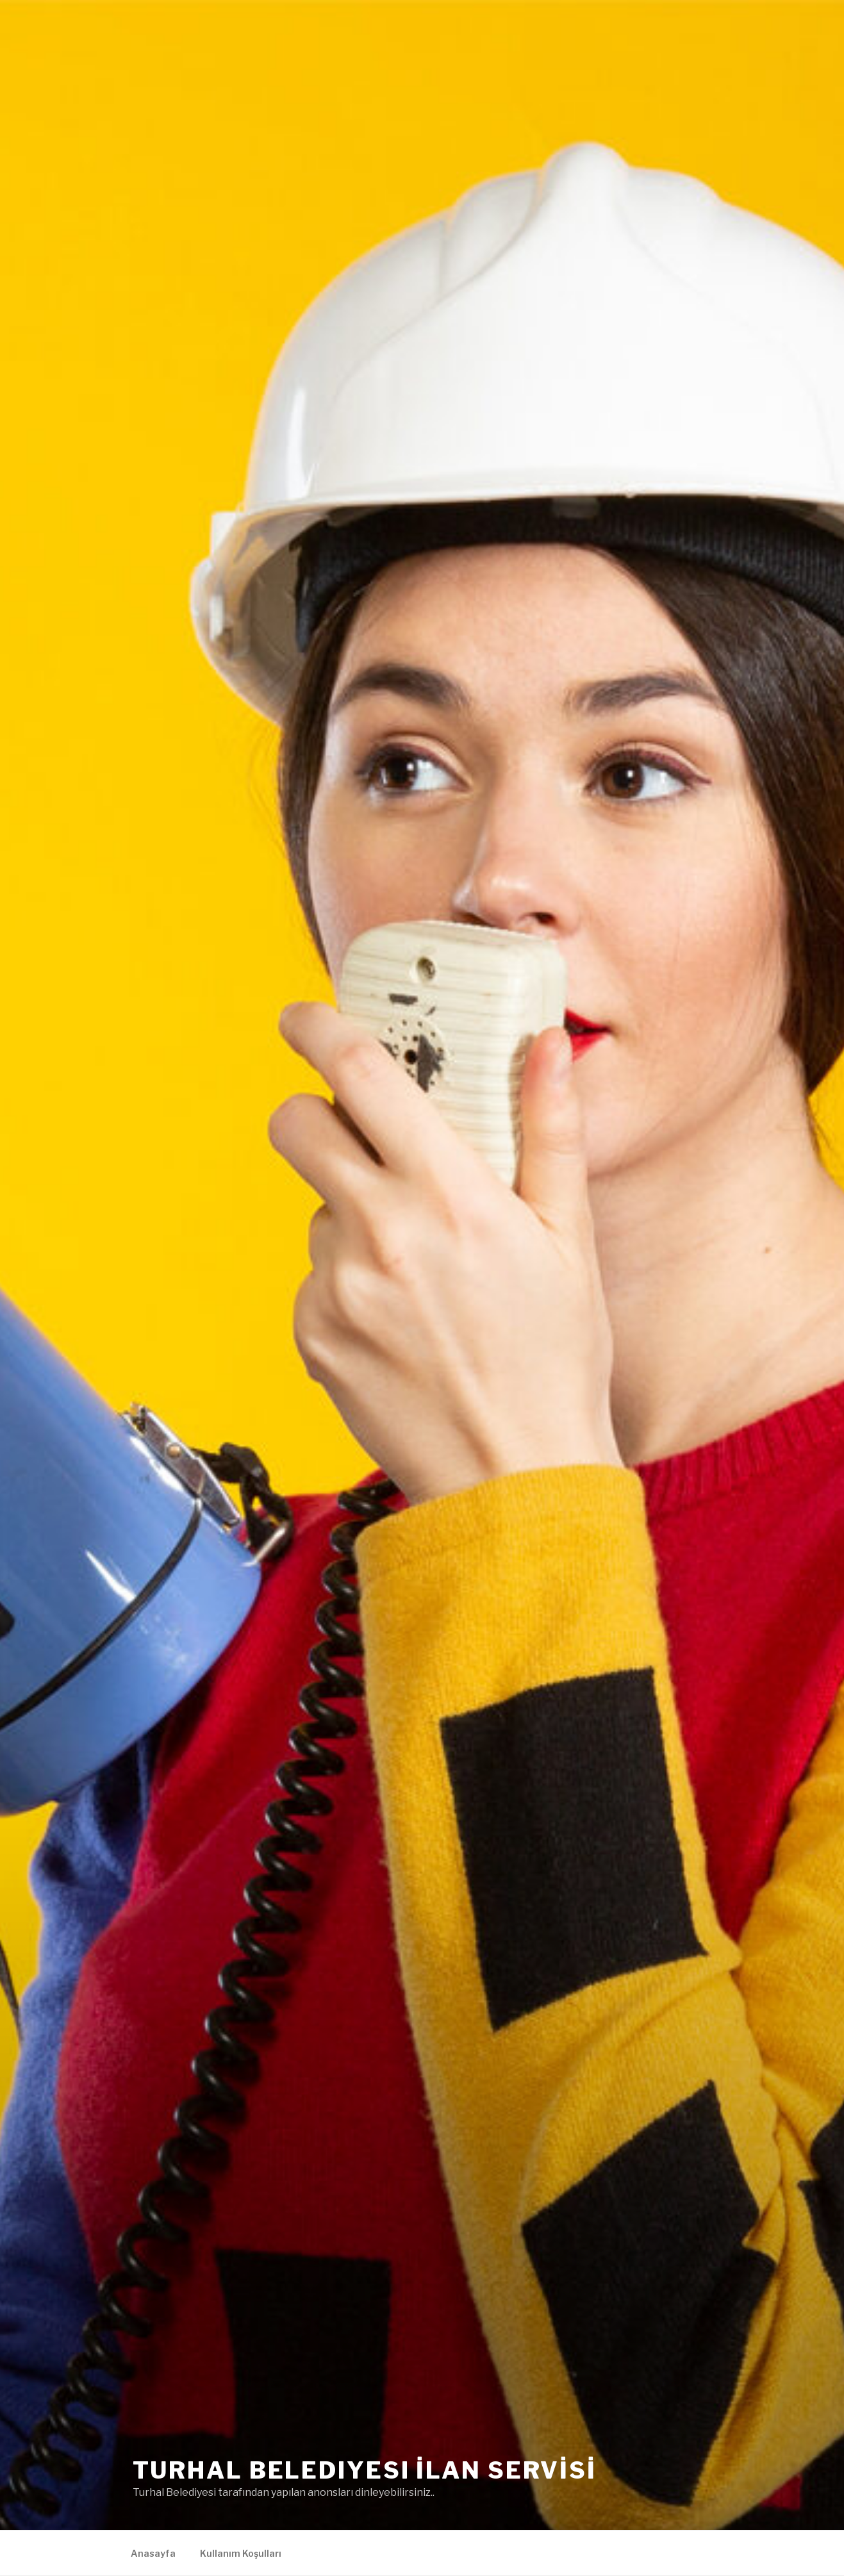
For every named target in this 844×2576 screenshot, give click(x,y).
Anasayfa (153, 2553)
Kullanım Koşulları (240, 2553)
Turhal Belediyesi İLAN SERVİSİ (365, 2470)
